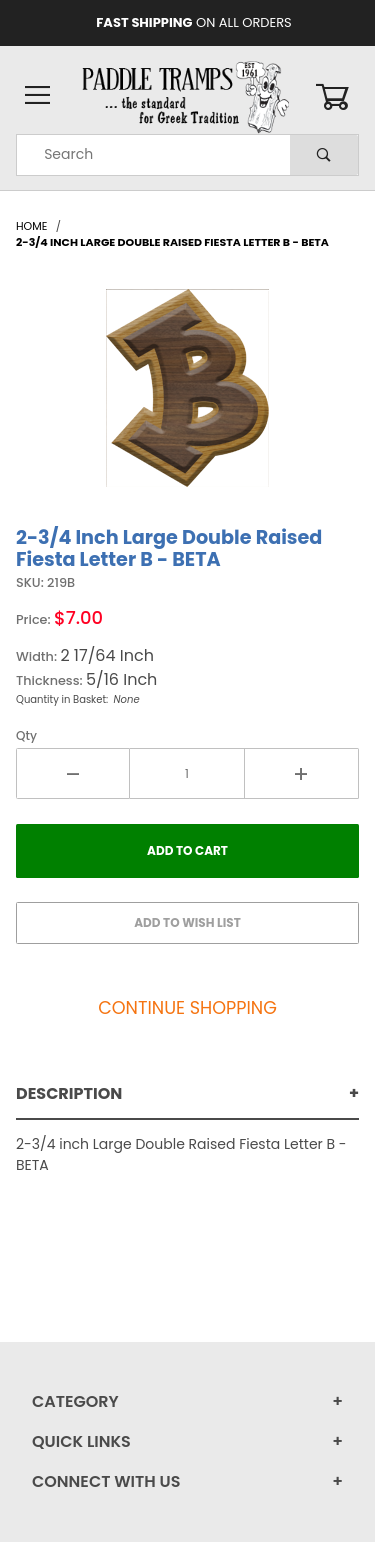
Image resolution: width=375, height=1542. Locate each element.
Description (69, 1093)
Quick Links (81, 1441)
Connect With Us (106, 1481)
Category (75, 1401)
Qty (26, 735)
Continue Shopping (187, 1008)
